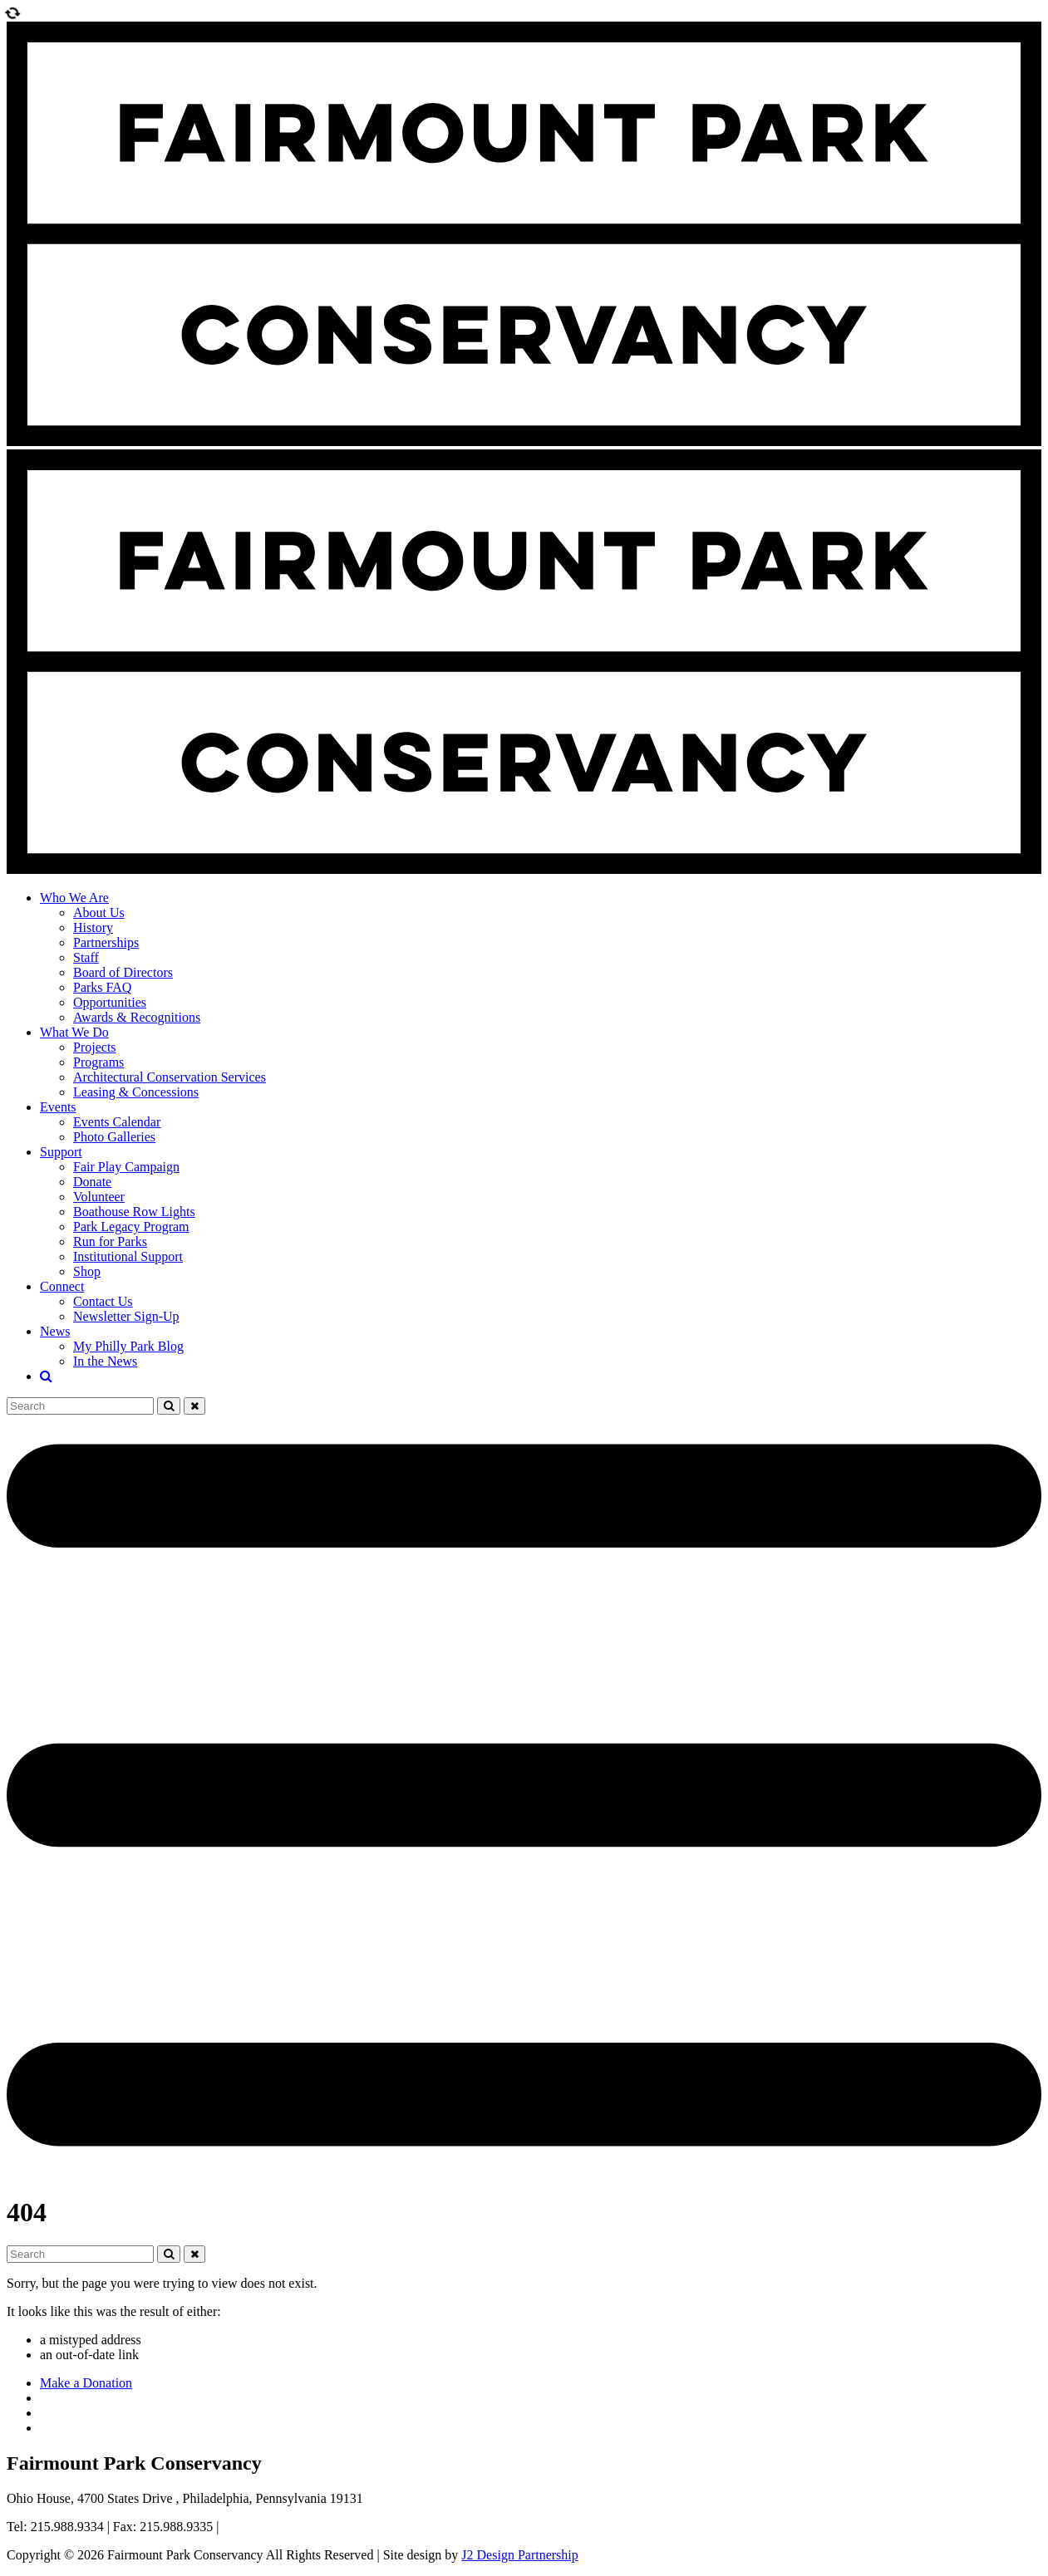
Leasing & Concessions (136, 1092)
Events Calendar (116, 1122)
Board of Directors (123, 972)
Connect (62, 1286)
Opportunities (109, 1002)
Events (58, 1107)
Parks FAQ (102, 987)
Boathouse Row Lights (134, 1212)
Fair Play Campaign (126, 1167)
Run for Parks (110, 1241)
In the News (105, 1361)
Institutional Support (128, 1256)
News (55, 1331)
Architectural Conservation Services (169, 1077)
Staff (86, 957)
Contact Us (103, 1301)
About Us (99, 912)
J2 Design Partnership (519, 2555)
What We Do (74, 1032)
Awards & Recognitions (136, 1017)
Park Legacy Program (131, 1226)
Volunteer (99, 1197)
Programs (98, 1062)
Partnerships (106, 942)
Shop (87, 1271)
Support (61, 1152)
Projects (94, 1047)
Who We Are (74, 898)
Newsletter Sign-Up (126, 1316)
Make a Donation (86, 2383)
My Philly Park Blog (128, 1346)
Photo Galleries (114, 1137)
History (93, 927)
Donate (92, 1182)
